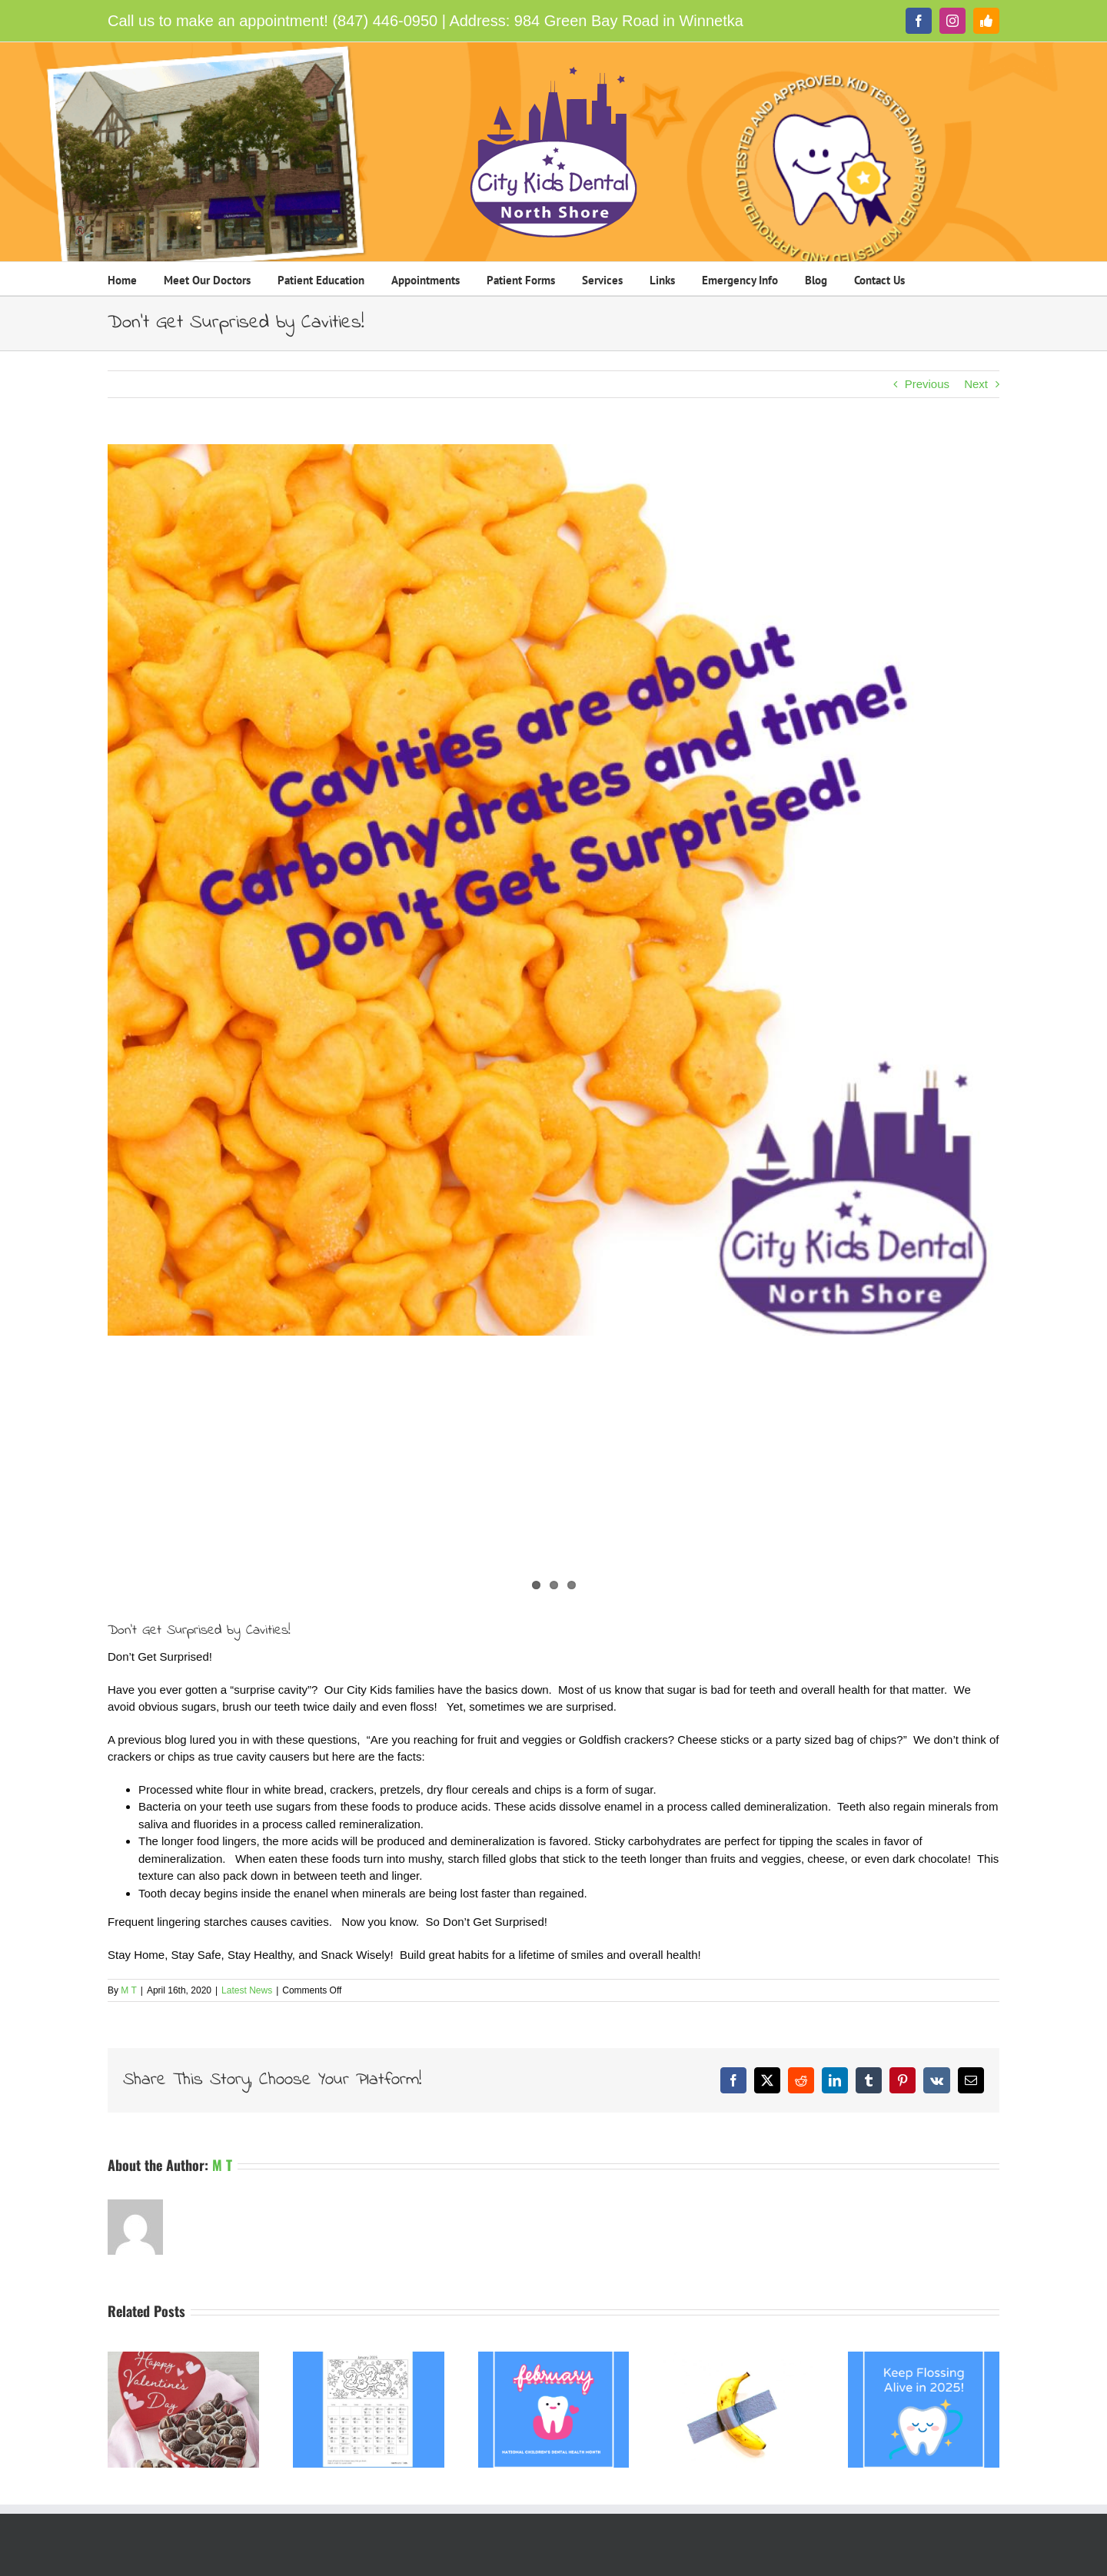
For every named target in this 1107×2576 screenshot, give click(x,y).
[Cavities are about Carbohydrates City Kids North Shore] (553, 890)
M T (128, 1990)
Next (976, 383)
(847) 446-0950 (384, 20)
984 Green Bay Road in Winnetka (628, 20)
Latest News (246, 1990)
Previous (927, 383)
